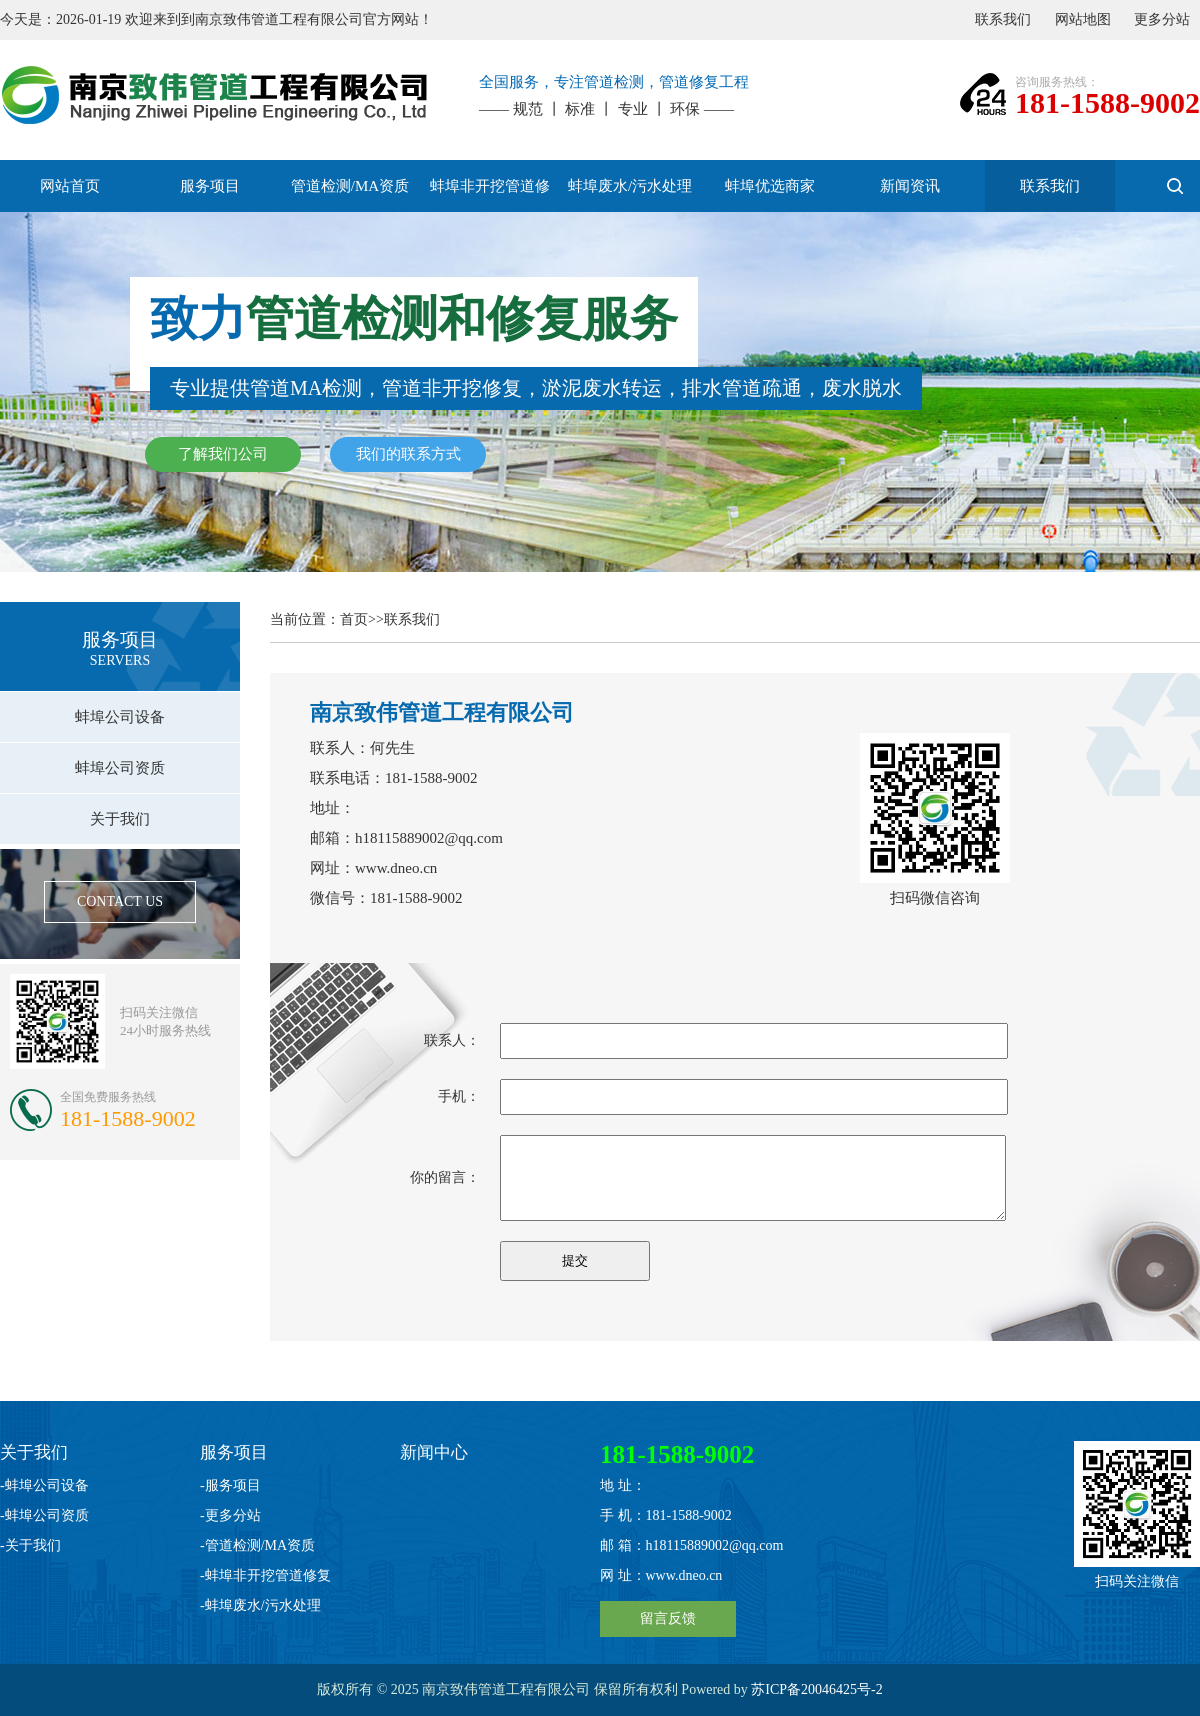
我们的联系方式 (408, 454)
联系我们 (1003, 19)
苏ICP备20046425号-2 (816, 1689)
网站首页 (70, 186)
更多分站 (1162, 19)
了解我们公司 (223, 454)
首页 (354, 619)
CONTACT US (120, 901)
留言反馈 (668, 1618)
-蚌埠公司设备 (44, 1485)
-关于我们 (30, 1545)
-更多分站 (230, 1515)
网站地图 (1083, 19)
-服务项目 (230, 1485)
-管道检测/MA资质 (257, 1545)
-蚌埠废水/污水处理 (260, 1605)
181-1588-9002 (1107, 102)
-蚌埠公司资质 (44, 1515)
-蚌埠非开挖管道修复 (265, 1575)
